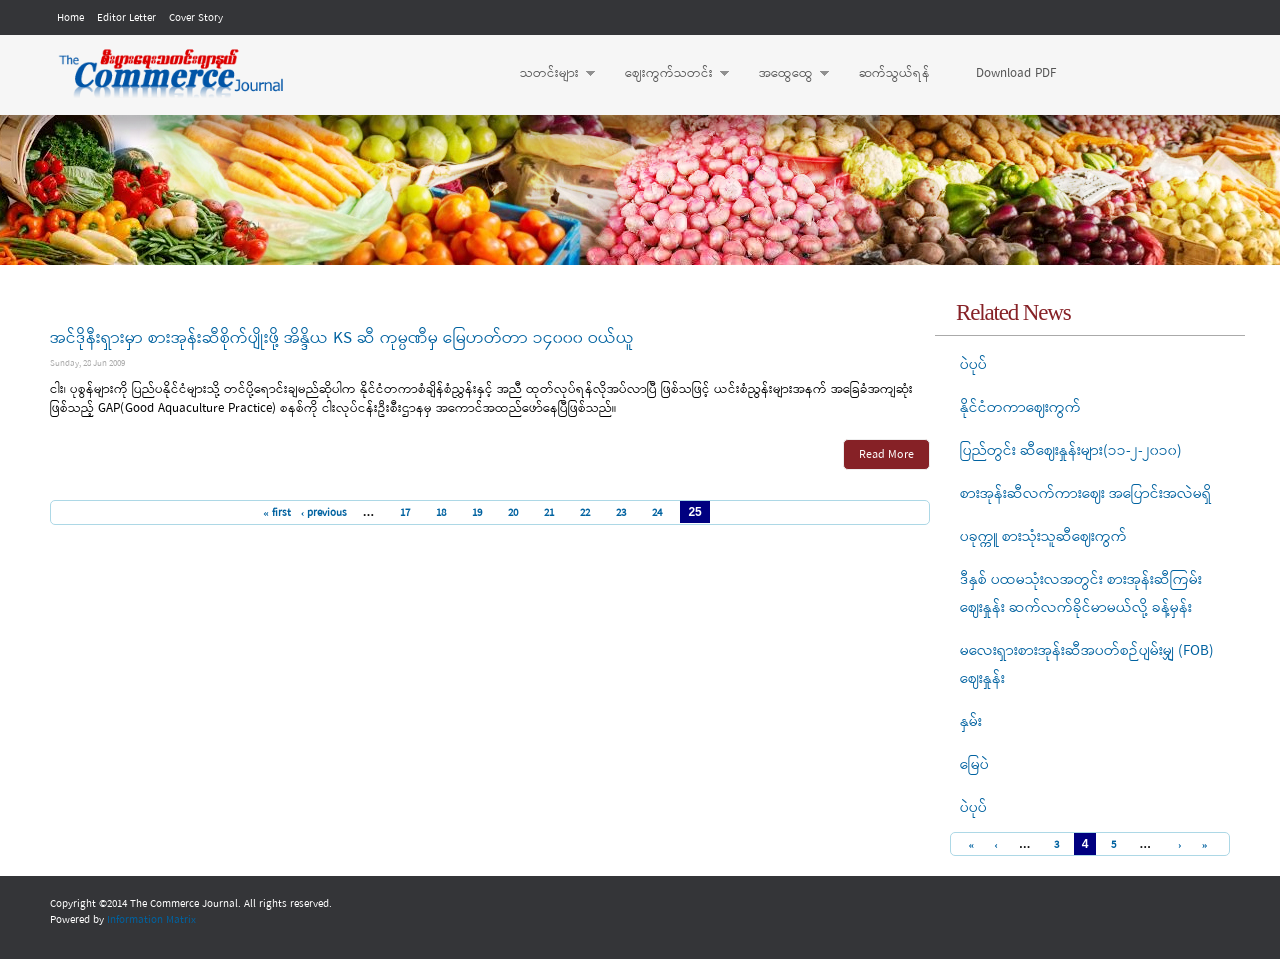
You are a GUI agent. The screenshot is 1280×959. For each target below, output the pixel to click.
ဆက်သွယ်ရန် (894, 73)
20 (513, 513)
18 (441, 513)
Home (70, 18)
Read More (886, 455)
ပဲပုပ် (973, 365)
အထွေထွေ (784, 74)
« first (277, 513)
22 (585, 513)
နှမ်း (971, 722)
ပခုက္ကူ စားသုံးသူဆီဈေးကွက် (1043, 537)
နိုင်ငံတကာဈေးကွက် (1020, 408)
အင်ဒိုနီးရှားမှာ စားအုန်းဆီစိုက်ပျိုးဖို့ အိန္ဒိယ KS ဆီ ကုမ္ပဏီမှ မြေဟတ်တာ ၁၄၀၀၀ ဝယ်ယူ (342, 338)
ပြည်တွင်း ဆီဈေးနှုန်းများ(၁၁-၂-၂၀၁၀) (1071, 451)
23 (621, 513)
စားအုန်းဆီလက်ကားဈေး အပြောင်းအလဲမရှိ (1086, 494)
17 (405, 513)
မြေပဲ (974, 765)
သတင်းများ (547, 74)
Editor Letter (126, 18)
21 (549, 513)
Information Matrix (151, 920)
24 (657, 513)
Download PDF (1016, 73)
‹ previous (324, 513)
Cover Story (196, 18)
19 (477, 513)
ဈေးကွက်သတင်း (667, 74)
